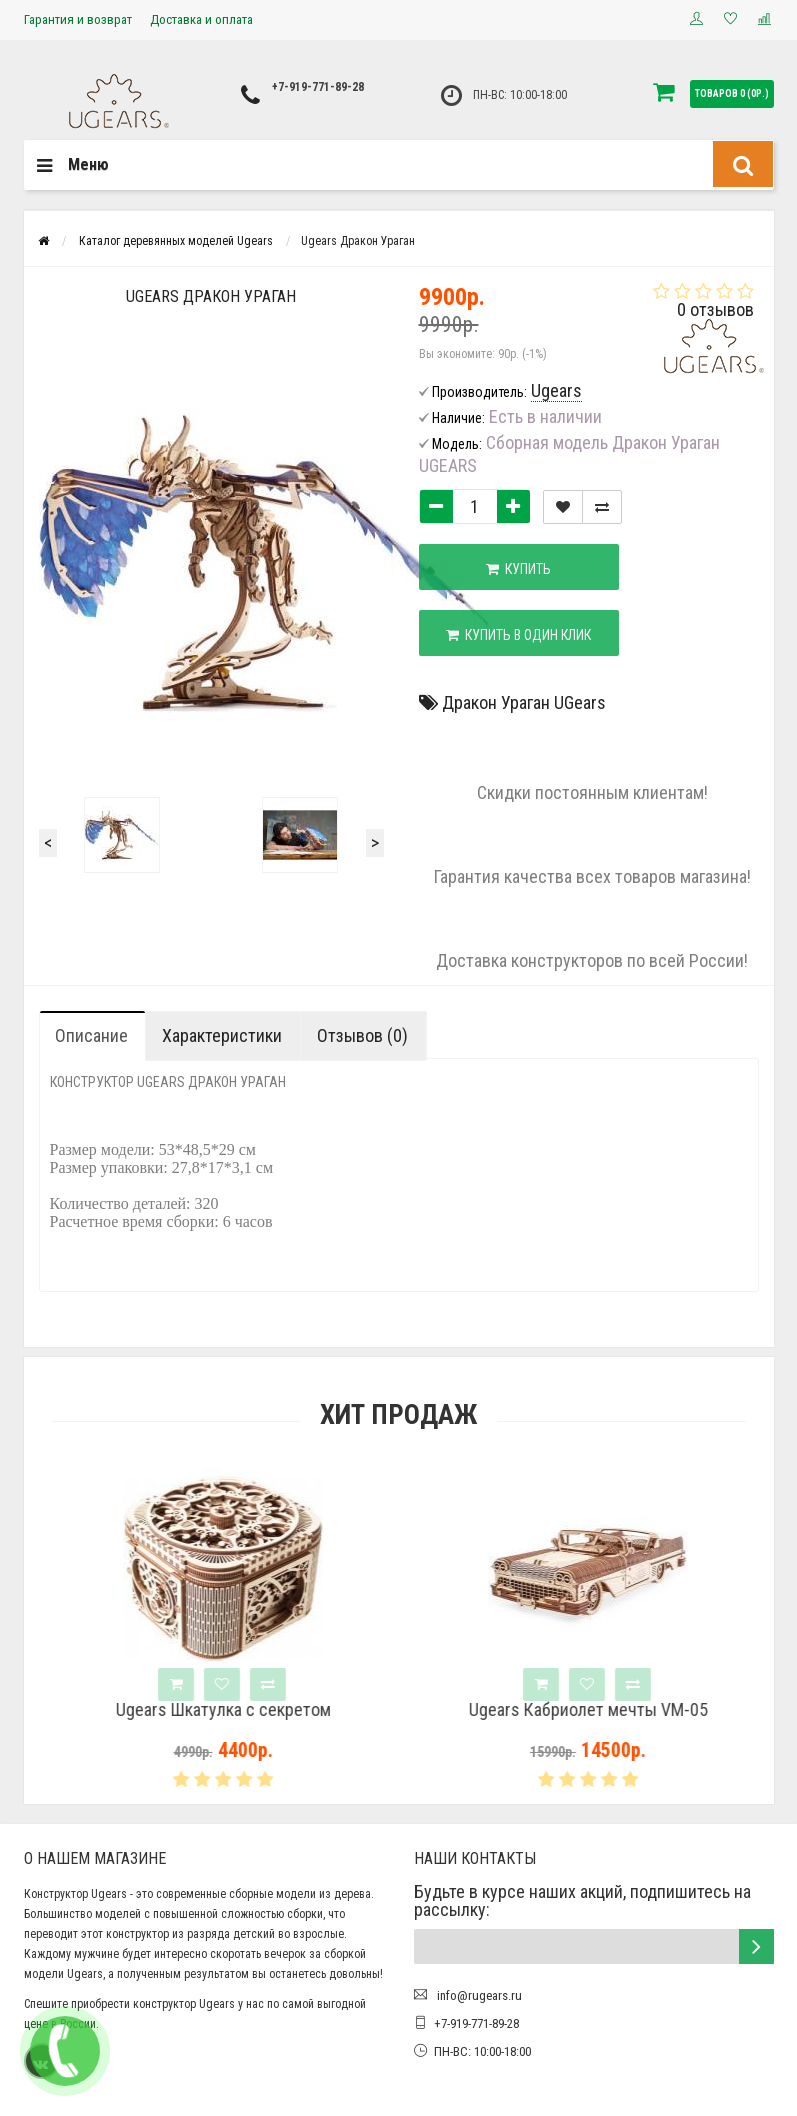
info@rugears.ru (478, 1995)
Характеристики (222, 1035)
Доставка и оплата (201, 19)
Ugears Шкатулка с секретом (280, 1710)
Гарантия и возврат (78, 19)
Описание (91, 1035)
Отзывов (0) (362, 1035)
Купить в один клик (518, 635)
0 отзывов (715, 309)
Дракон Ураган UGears (524, 702)
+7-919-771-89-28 (318, 87)
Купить (518, 569)
